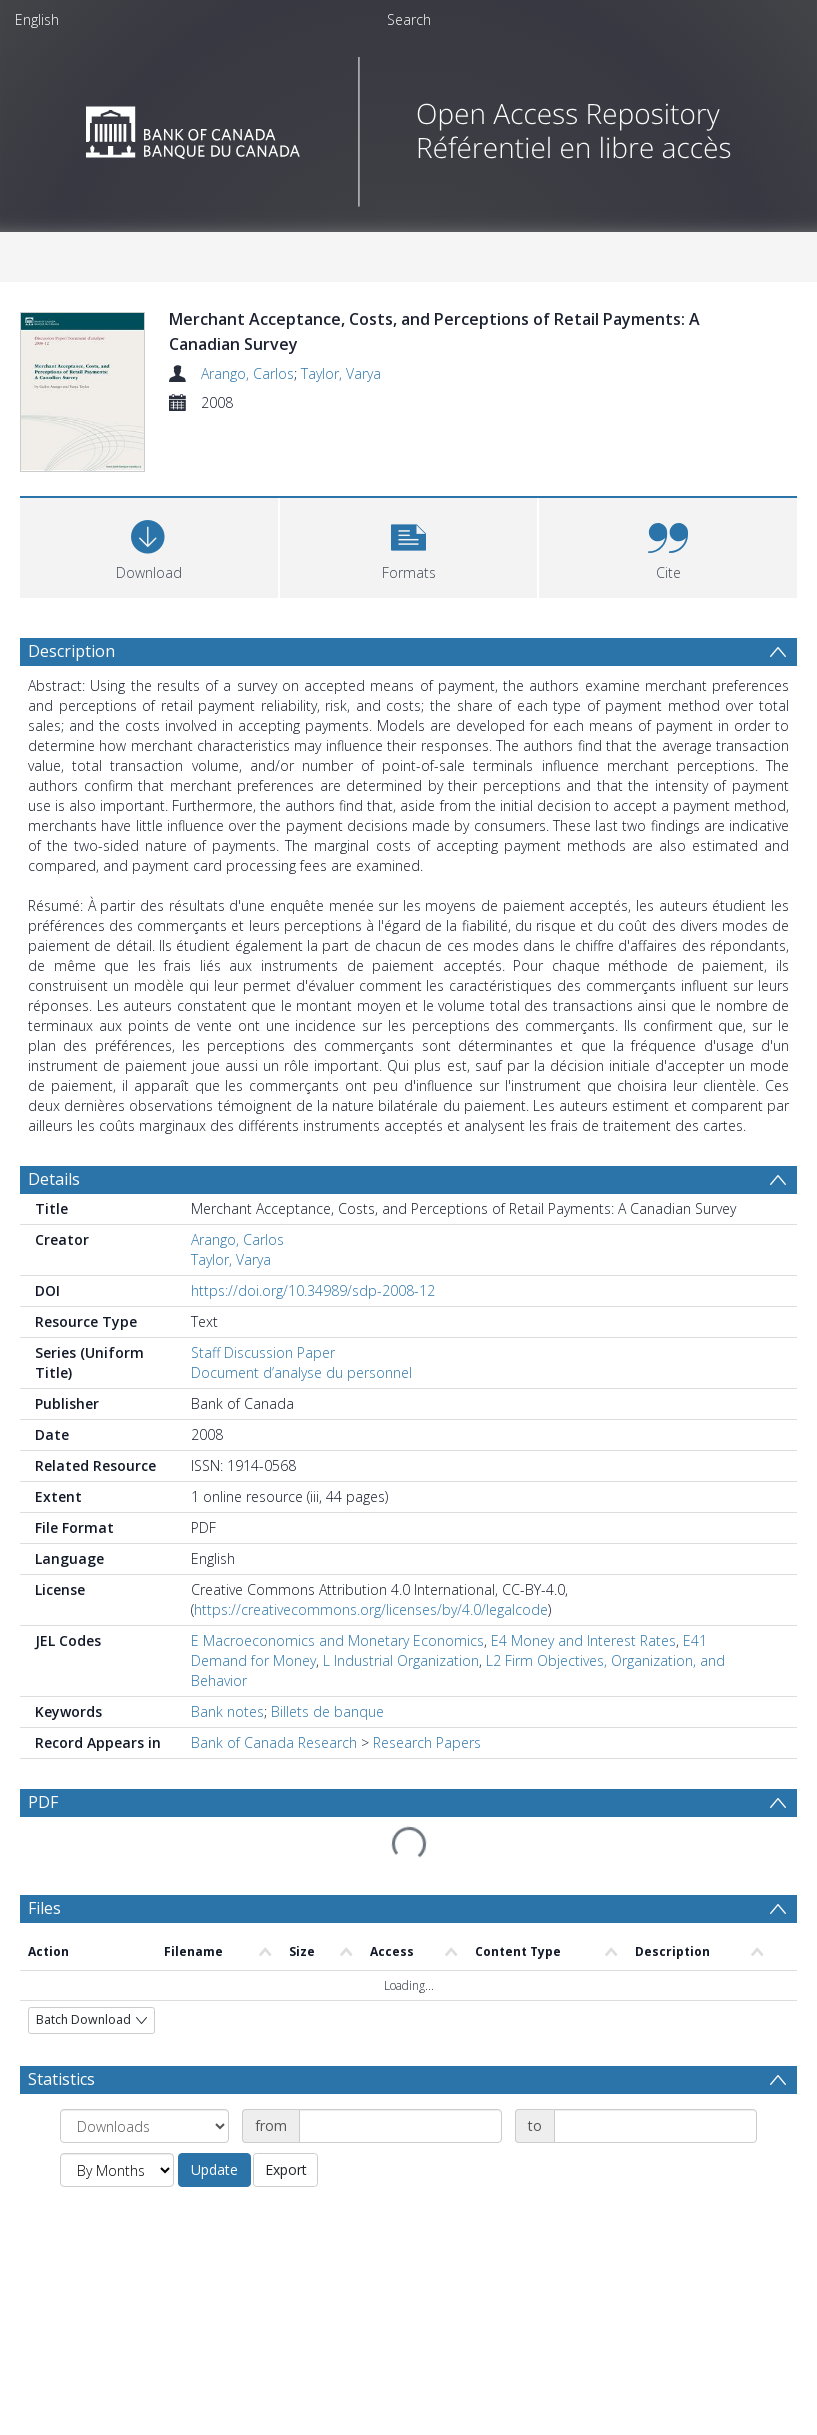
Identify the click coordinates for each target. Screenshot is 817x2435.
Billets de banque (327, 1753)
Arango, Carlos (247, 373)
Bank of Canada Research (274, 1784)
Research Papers (427, 1784)
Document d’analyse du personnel (301, 1414)
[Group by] (144, 2168)
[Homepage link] (408, 126)
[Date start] (400, 2168)
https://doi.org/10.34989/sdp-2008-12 (313, 1332)
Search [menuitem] (409, 19)
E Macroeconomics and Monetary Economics (337, 1682)
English (37, 19)
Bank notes (227, 1753)
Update (214, 2211)
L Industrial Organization (401, 1702)
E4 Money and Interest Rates (583, 1682)
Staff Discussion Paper (263, 1394)
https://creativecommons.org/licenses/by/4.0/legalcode (371, 1651)
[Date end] (655, 2168)
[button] (409, 587)
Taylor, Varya (341, 373)
